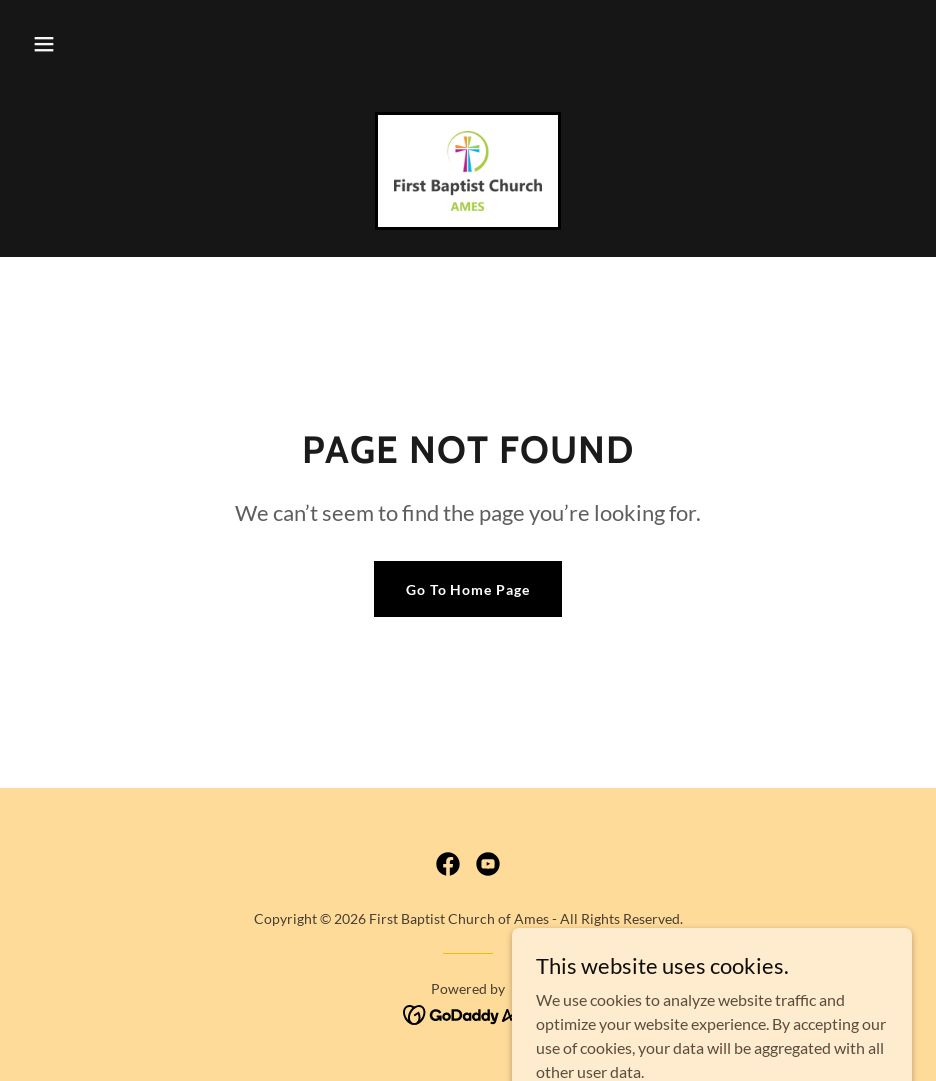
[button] (44, 44)
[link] (468, 171)
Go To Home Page (468, 589)
